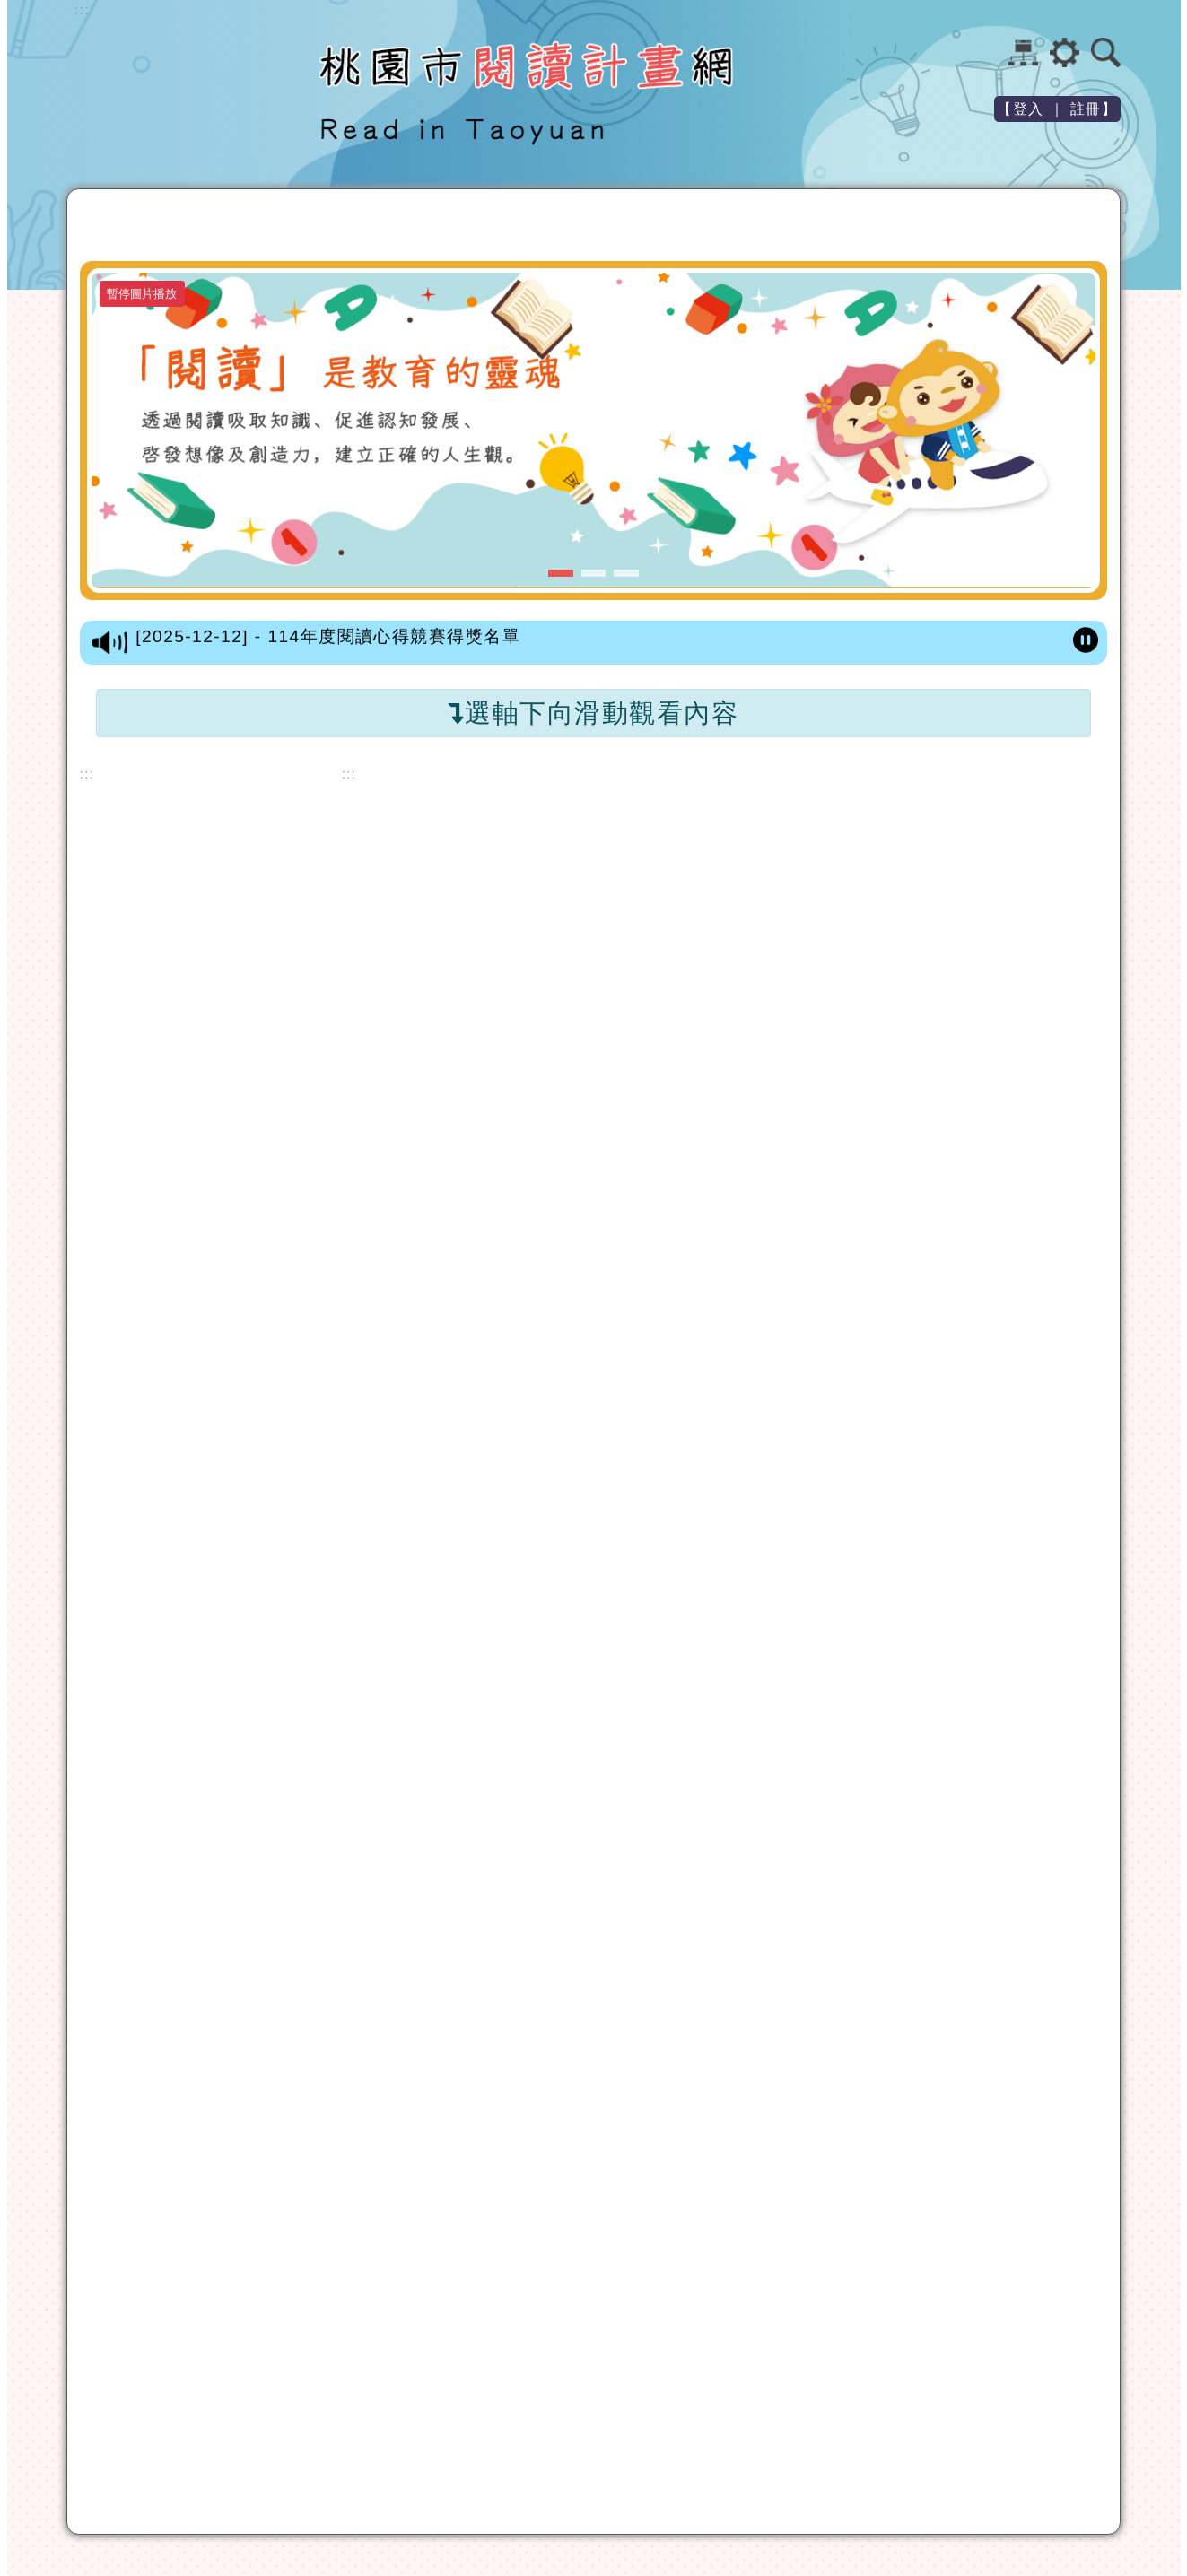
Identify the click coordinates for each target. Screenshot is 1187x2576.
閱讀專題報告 (1016, 221)
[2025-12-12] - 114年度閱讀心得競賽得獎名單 (327, 640)
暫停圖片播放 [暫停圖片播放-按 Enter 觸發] (142, 293)
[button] (110, 226)
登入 (1028, 109)
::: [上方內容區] (82, 10)
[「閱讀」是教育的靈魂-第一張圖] (593, 430)
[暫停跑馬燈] (1086, 641)
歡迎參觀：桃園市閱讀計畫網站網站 (185, 102)
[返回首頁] (141, 224)
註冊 (1086, 109)
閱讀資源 (289, 221)
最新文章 (201, 221)
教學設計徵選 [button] (886, 225)
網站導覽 (1023, 52)
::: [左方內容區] (87, 774)
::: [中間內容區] (349, 774)
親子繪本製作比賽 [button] (608, 225)
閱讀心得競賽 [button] (757, 225)
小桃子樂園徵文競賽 (428, 225)
